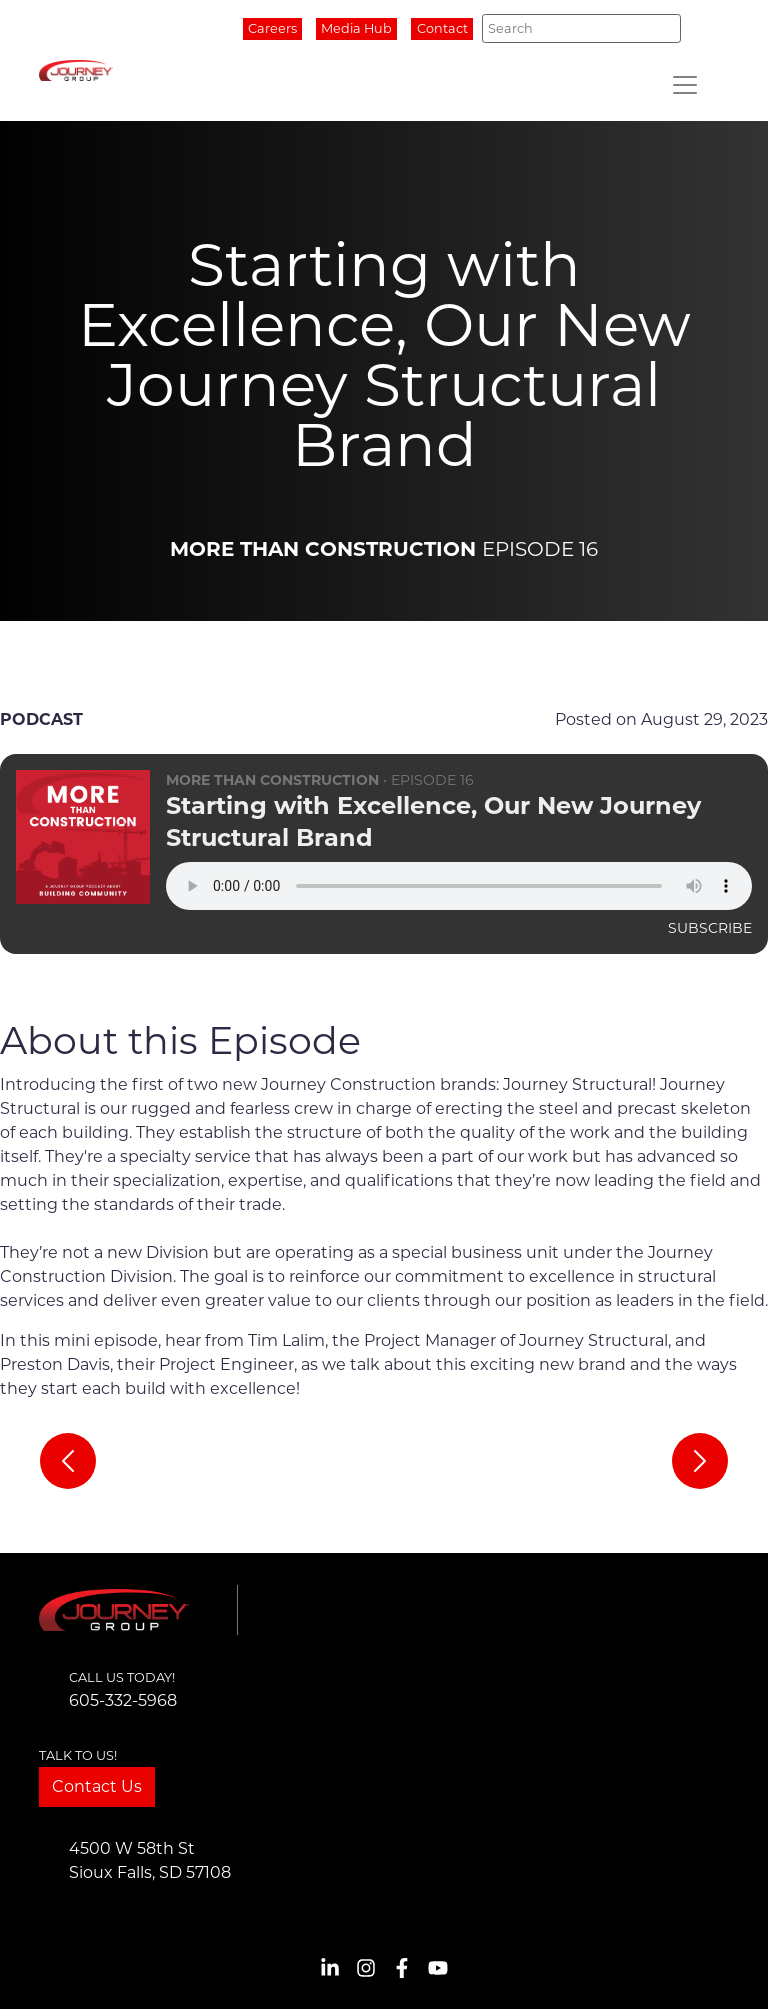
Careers (272, 28)
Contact (442, 28)
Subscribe (710, 928)
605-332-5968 (123, 1700)
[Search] (581, 28)
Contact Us (97, 1786)
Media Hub (356, 28)
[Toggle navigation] (685, 85)
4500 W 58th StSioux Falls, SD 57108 (150, 1860)
